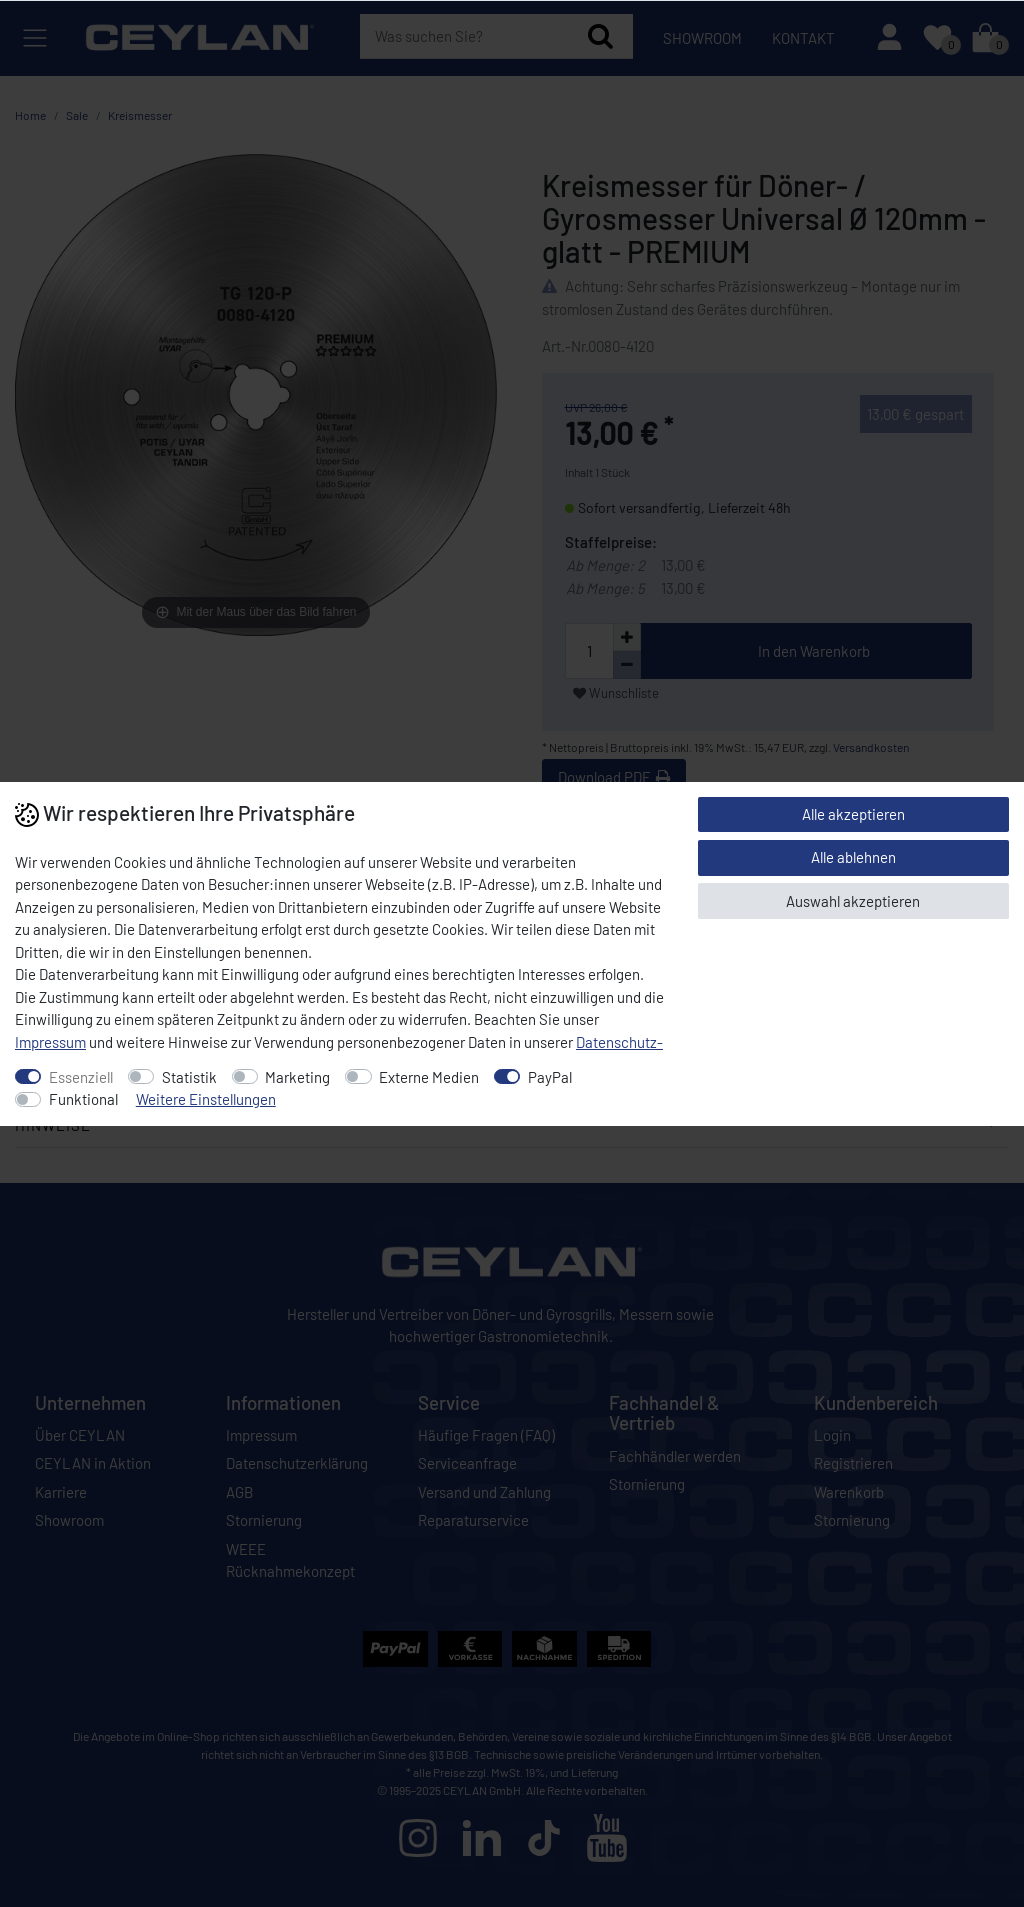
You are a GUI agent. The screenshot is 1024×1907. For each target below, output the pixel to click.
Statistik (189, 1077)
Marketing (297, 1077)
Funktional (83, 1099)
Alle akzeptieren (853, 814)
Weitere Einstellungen (206, 1099)
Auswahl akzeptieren (853, 901)
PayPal (550, 1077)
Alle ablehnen (853, 857)
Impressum (50, 1042)
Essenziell (81, 1077)
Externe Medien (429, 1077)
